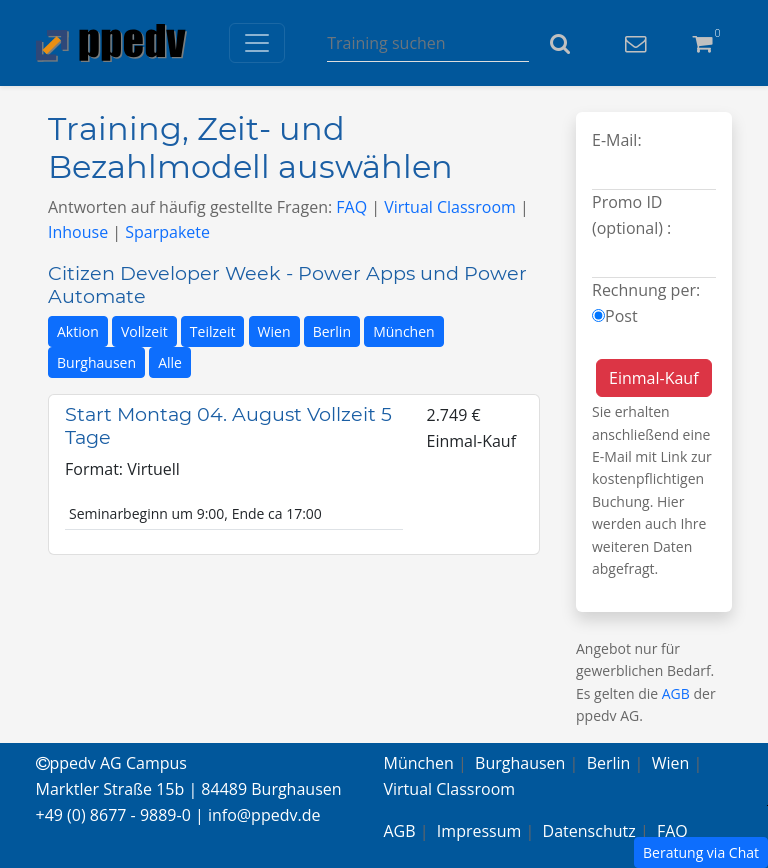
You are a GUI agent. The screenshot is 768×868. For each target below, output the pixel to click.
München (404, 331)
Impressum (479, 831)
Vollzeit (144, 331)
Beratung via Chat (701, 852)
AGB (676, 693)
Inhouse (78, 232)
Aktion (78, 331)
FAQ (351, 207)
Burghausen (96, 362)
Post (621, 316)
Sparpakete (167, 232)
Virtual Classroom (450, 207)
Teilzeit (213, 331)
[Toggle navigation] (257, 43)
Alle (170, 362)
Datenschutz (589, 831)
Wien (274, 331)
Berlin (332, 331)
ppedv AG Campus (111, 763)
